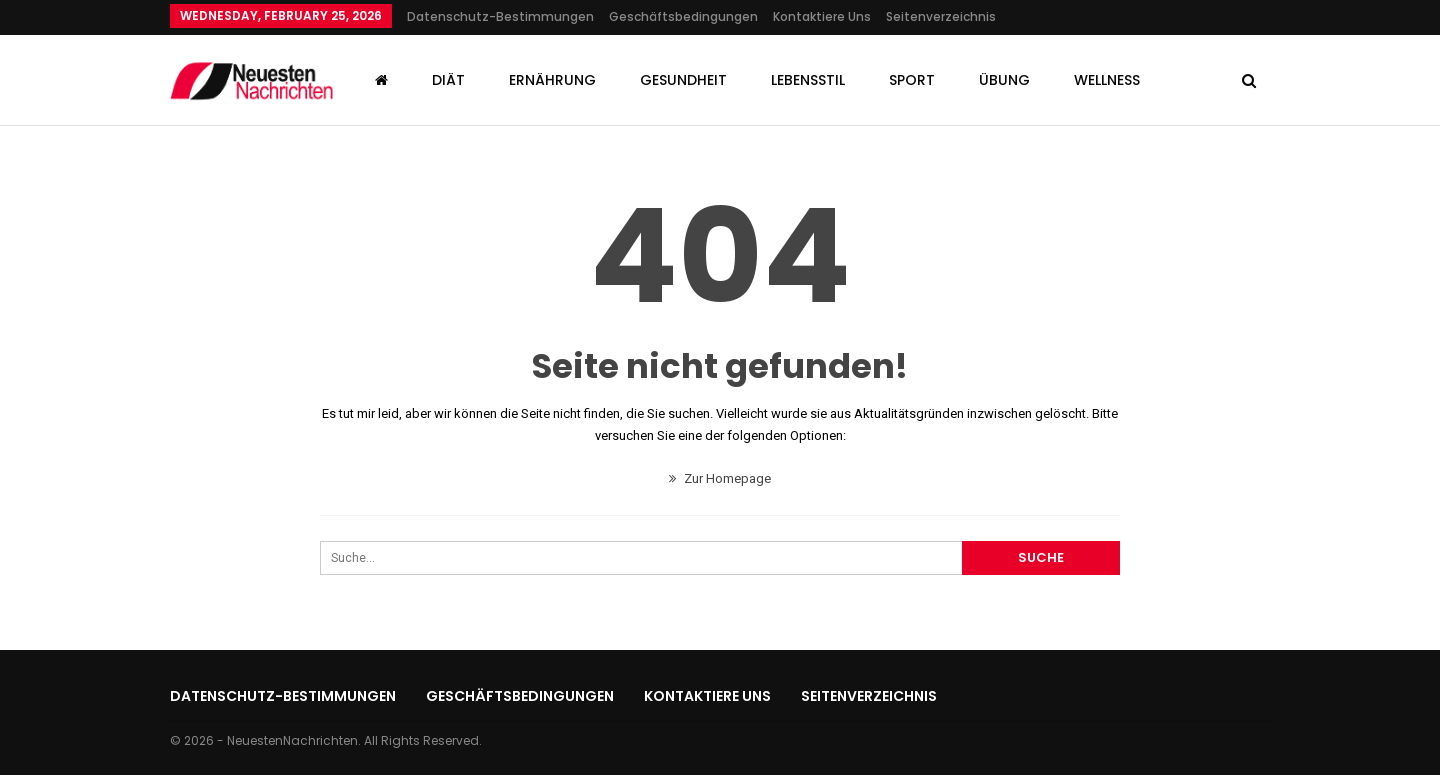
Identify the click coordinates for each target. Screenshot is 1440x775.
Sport (912, 80)
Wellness (1107, 80)
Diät (448, 80)
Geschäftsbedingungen (683, 16)
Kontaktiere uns (822, 16)
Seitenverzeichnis (941, 16)
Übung (1004, 80)
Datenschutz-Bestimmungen (500, 16)
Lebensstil (808, 80)
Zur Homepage (720, 478)
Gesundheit (683, 80)
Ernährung (552, 80)
